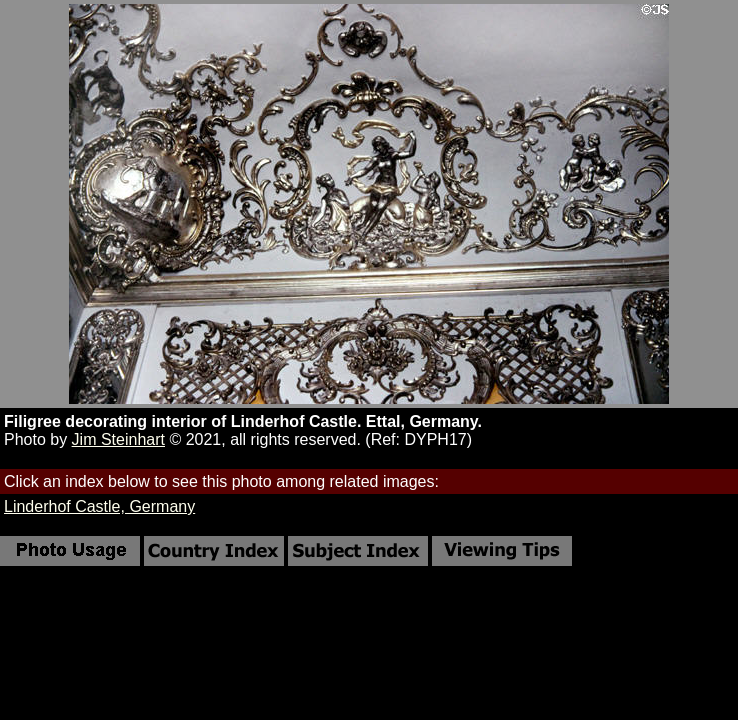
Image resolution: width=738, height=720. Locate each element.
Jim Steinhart (118, 439)
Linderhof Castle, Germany (99, 506)
